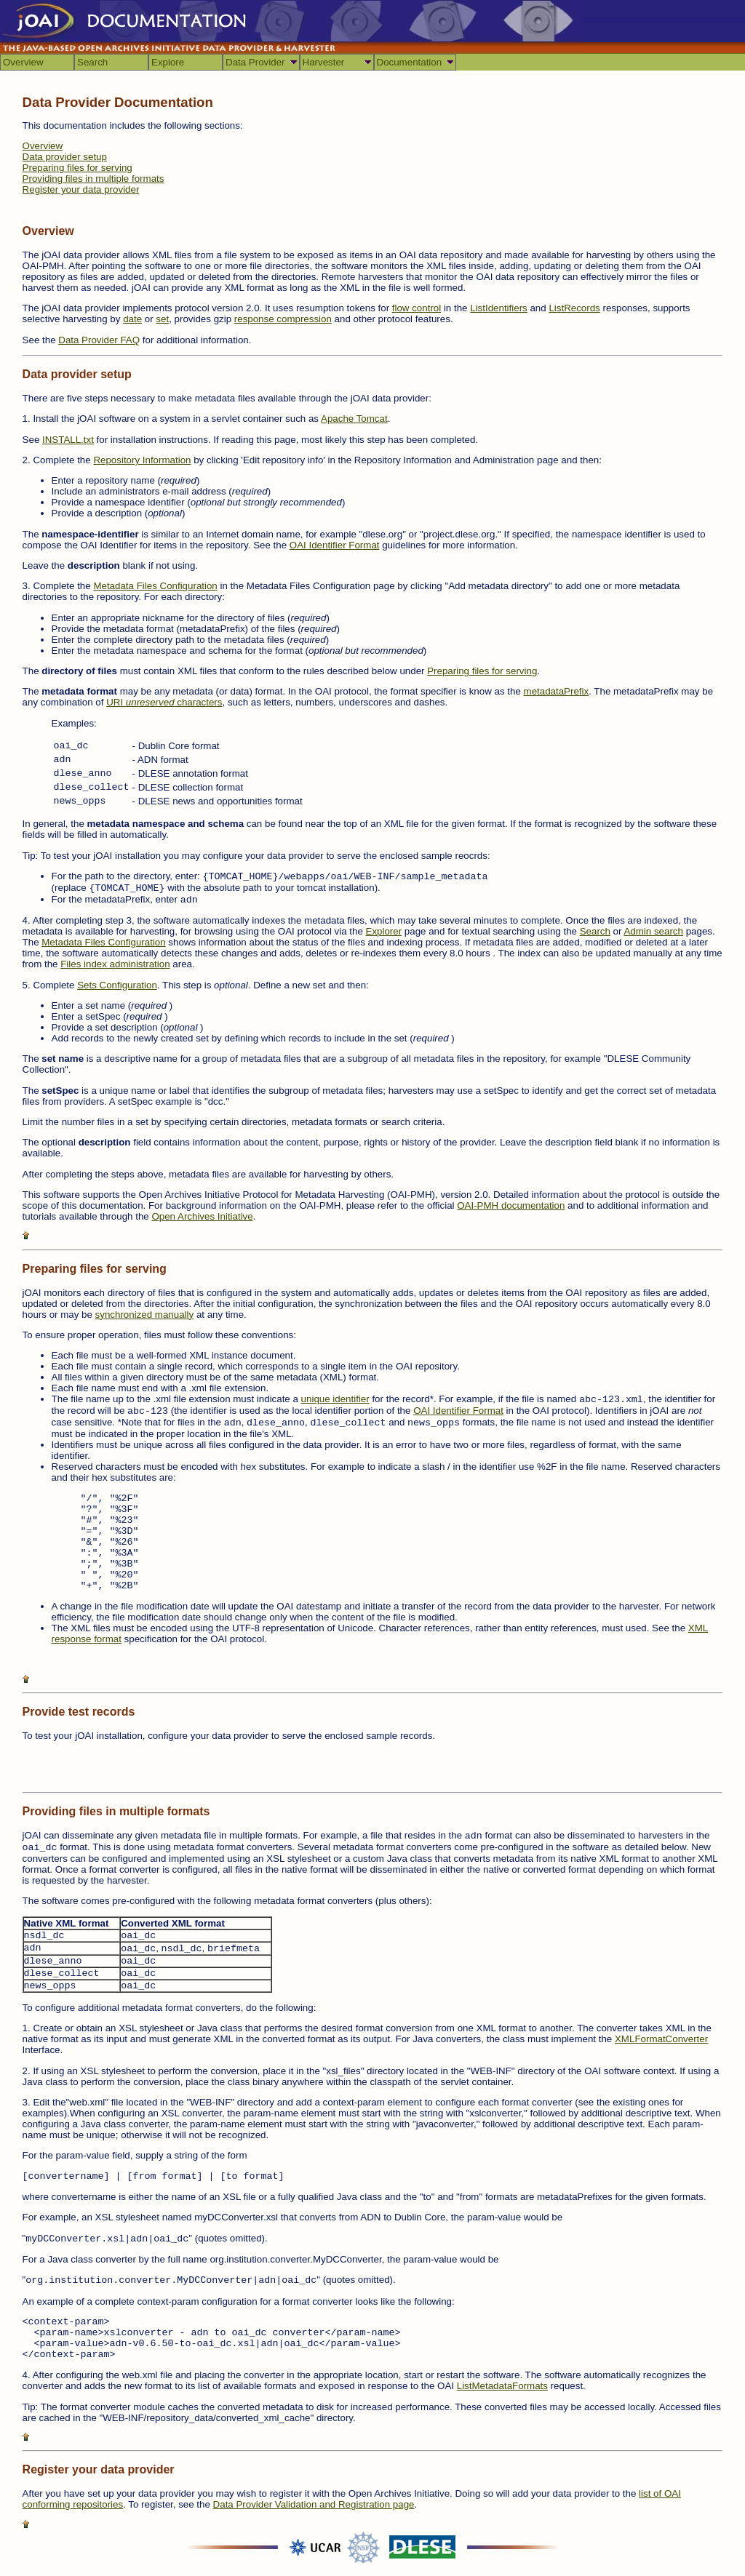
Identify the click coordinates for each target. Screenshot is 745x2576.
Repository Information (142, 460)
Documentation (409, 62)
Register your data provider (81, 189)
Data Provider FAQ (99, 340)
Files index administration (115, 964)
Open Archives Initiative (201, 1216)
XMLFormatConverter (661, 2038)
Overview (23, 62)
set (162, 318)
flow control (416, 308)
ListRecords (574, 308)
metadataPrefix (556, 691)
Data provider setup (65, 156)
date (132, 318)
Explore (167, 62)
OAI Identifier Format (335, 545)
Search (92, 62)
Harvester (324, 62)
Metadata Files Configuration (155, 585)
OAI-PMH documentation (511, 1205)
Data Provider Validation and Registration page (314, 2504)
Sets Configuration (117, 985)
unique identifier (335, 1398)
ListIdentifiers (498, 308)
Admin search (653, 931)
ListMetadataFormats (502, 2385)
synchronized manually (144, 1314)
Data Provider (255, 62)
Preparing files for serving (77, 167)
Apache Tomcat (354, 418)
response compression (283, 318)
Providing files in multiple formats (93, 178)
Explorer (384, 931)
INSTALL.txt (68, 439)
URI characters (164, 702)
